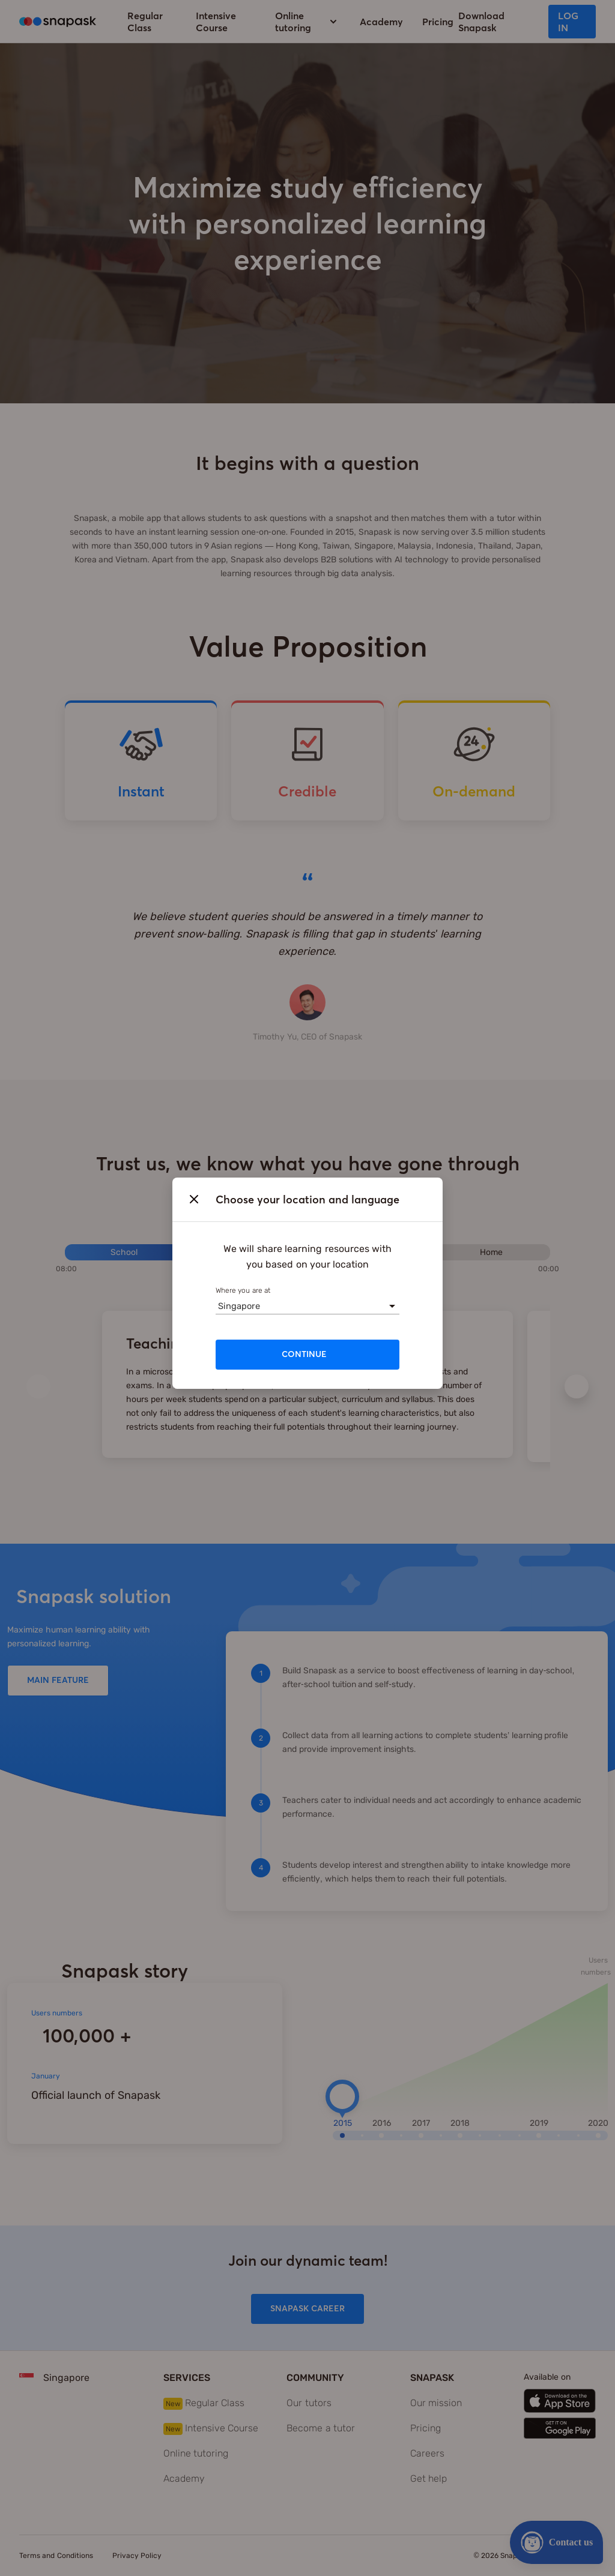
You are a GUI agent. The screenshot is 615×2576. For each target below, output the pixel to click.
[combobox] (218, 1306)
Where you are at (243, 1290)
